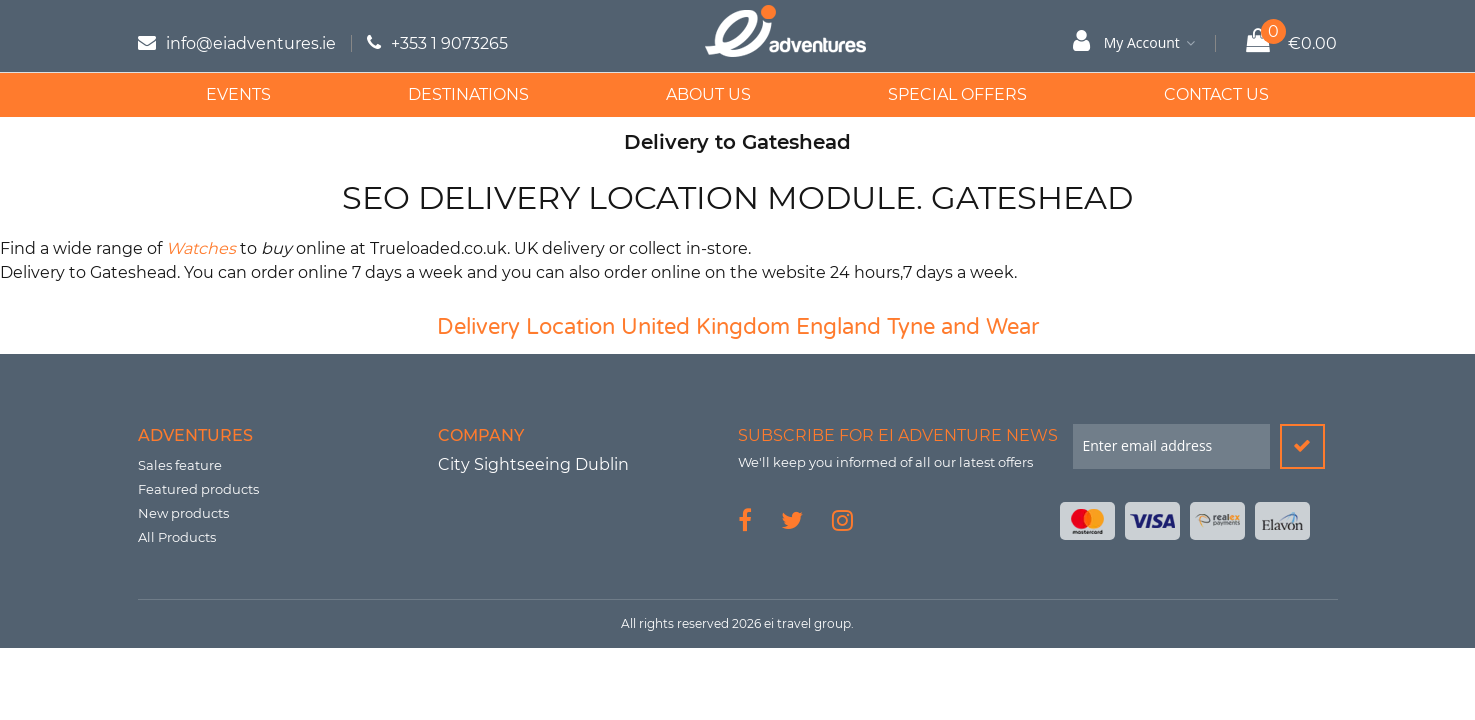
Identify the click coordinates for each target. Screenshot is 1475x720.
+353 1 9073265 (449, 43)
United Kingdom (705, 327)
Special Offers (957, 94)
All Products (177, 537)
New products (183, 513)
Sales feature (180, 465)
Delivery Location (526, 327)
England (838, 327)
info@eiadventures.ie (251, 43)
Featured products (198, 489)
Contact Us (1216, 94)
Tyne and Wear (963, 327)
